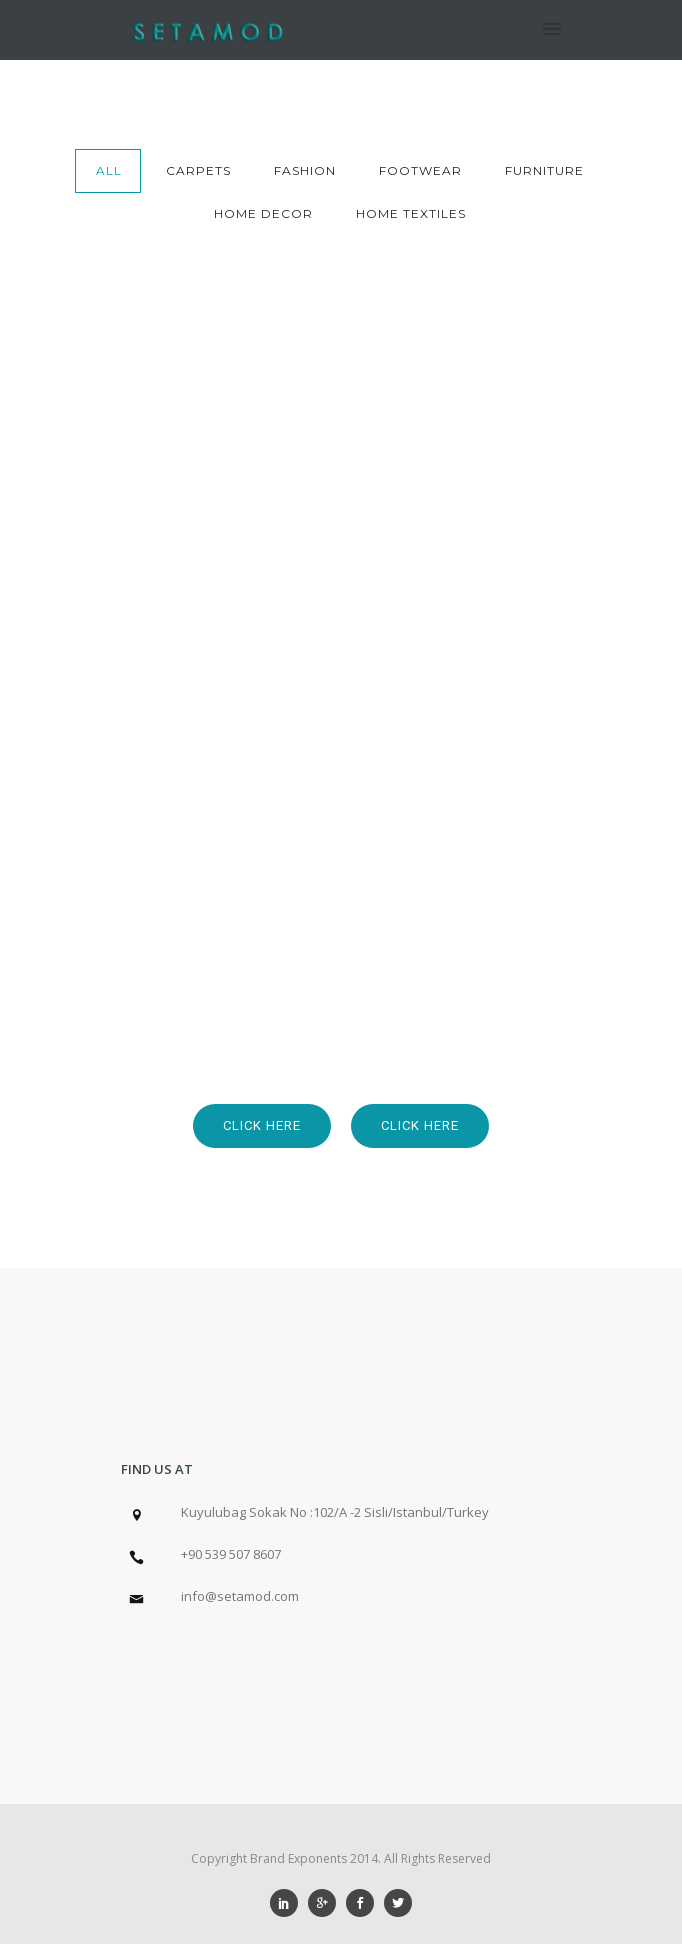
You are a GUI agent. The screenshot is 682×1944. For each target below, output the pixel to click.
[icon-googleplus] (327, 1903)
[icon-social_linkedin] (289, 1903)
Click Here (262, 1125)
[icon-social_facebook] (365, 1903)
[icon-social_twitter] (398, 1903)
